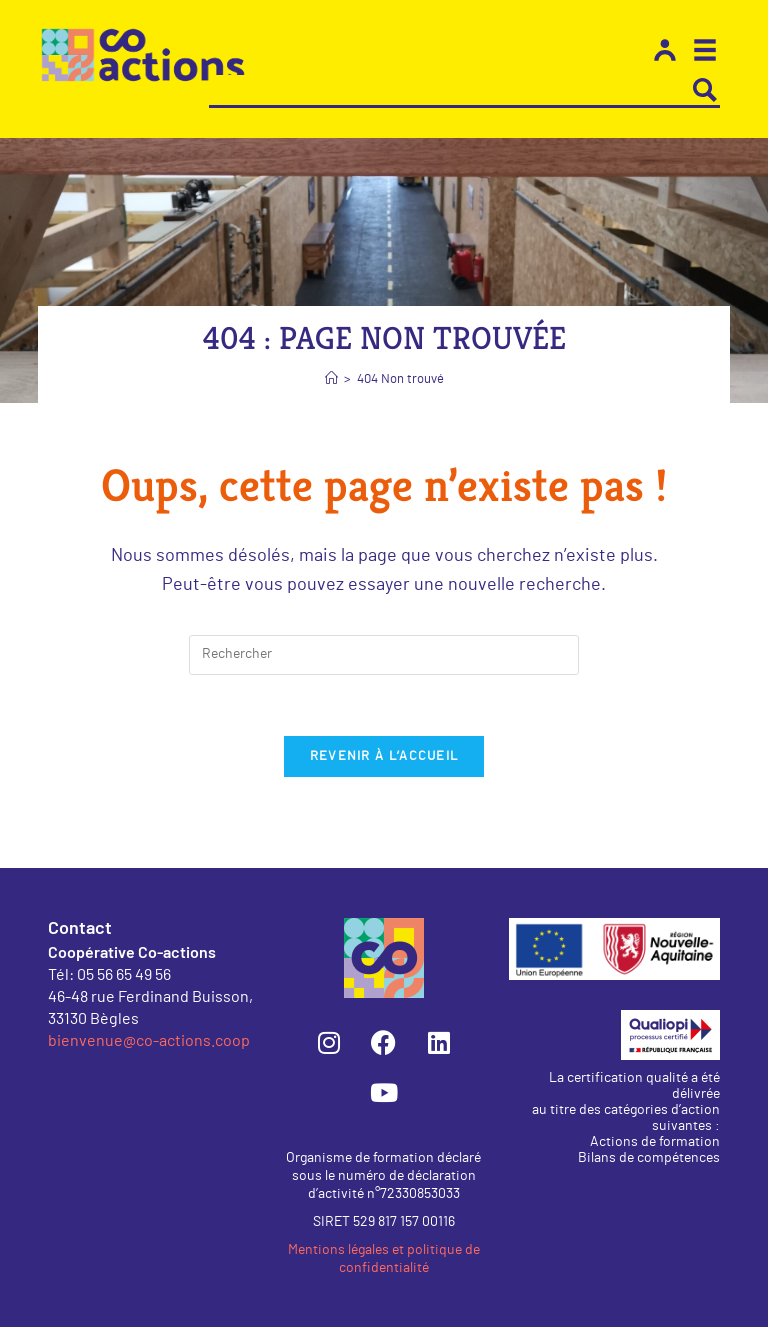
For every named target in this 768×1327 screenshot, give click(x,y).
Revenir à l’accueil (384, 756)
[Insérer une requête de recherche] (384, 655)
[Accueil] (331, 379)
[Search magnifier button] (705, 90)
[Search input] (450, 90)
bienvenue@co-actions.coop (149, 1039)
